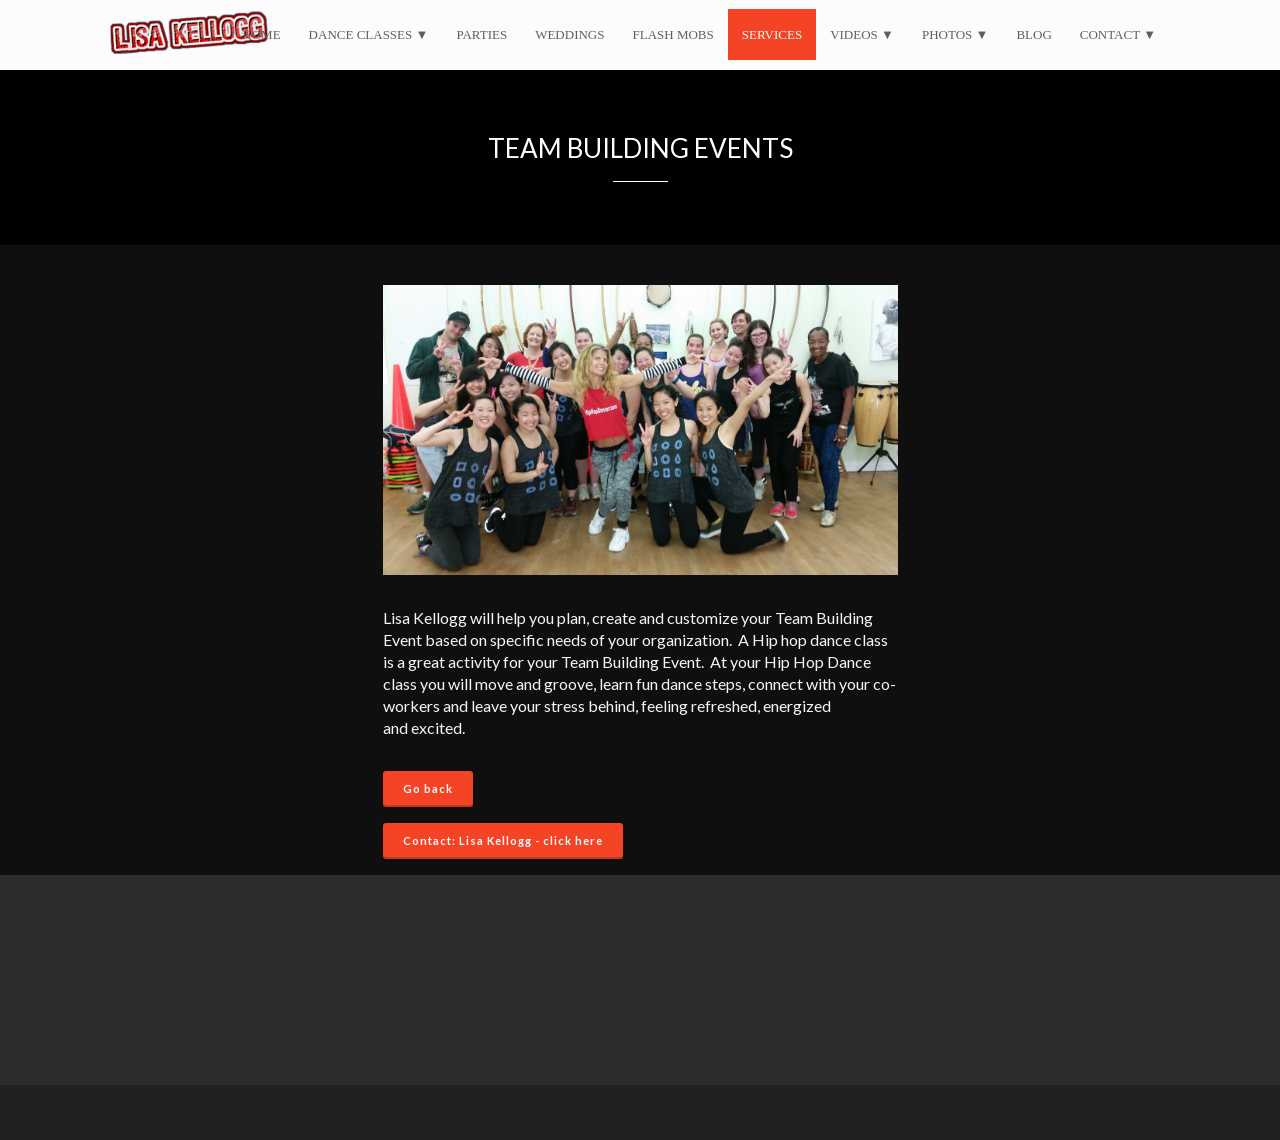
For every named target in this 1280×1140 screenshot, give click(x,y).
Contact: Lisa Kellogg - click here (503, 840)
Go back (428, 788)
